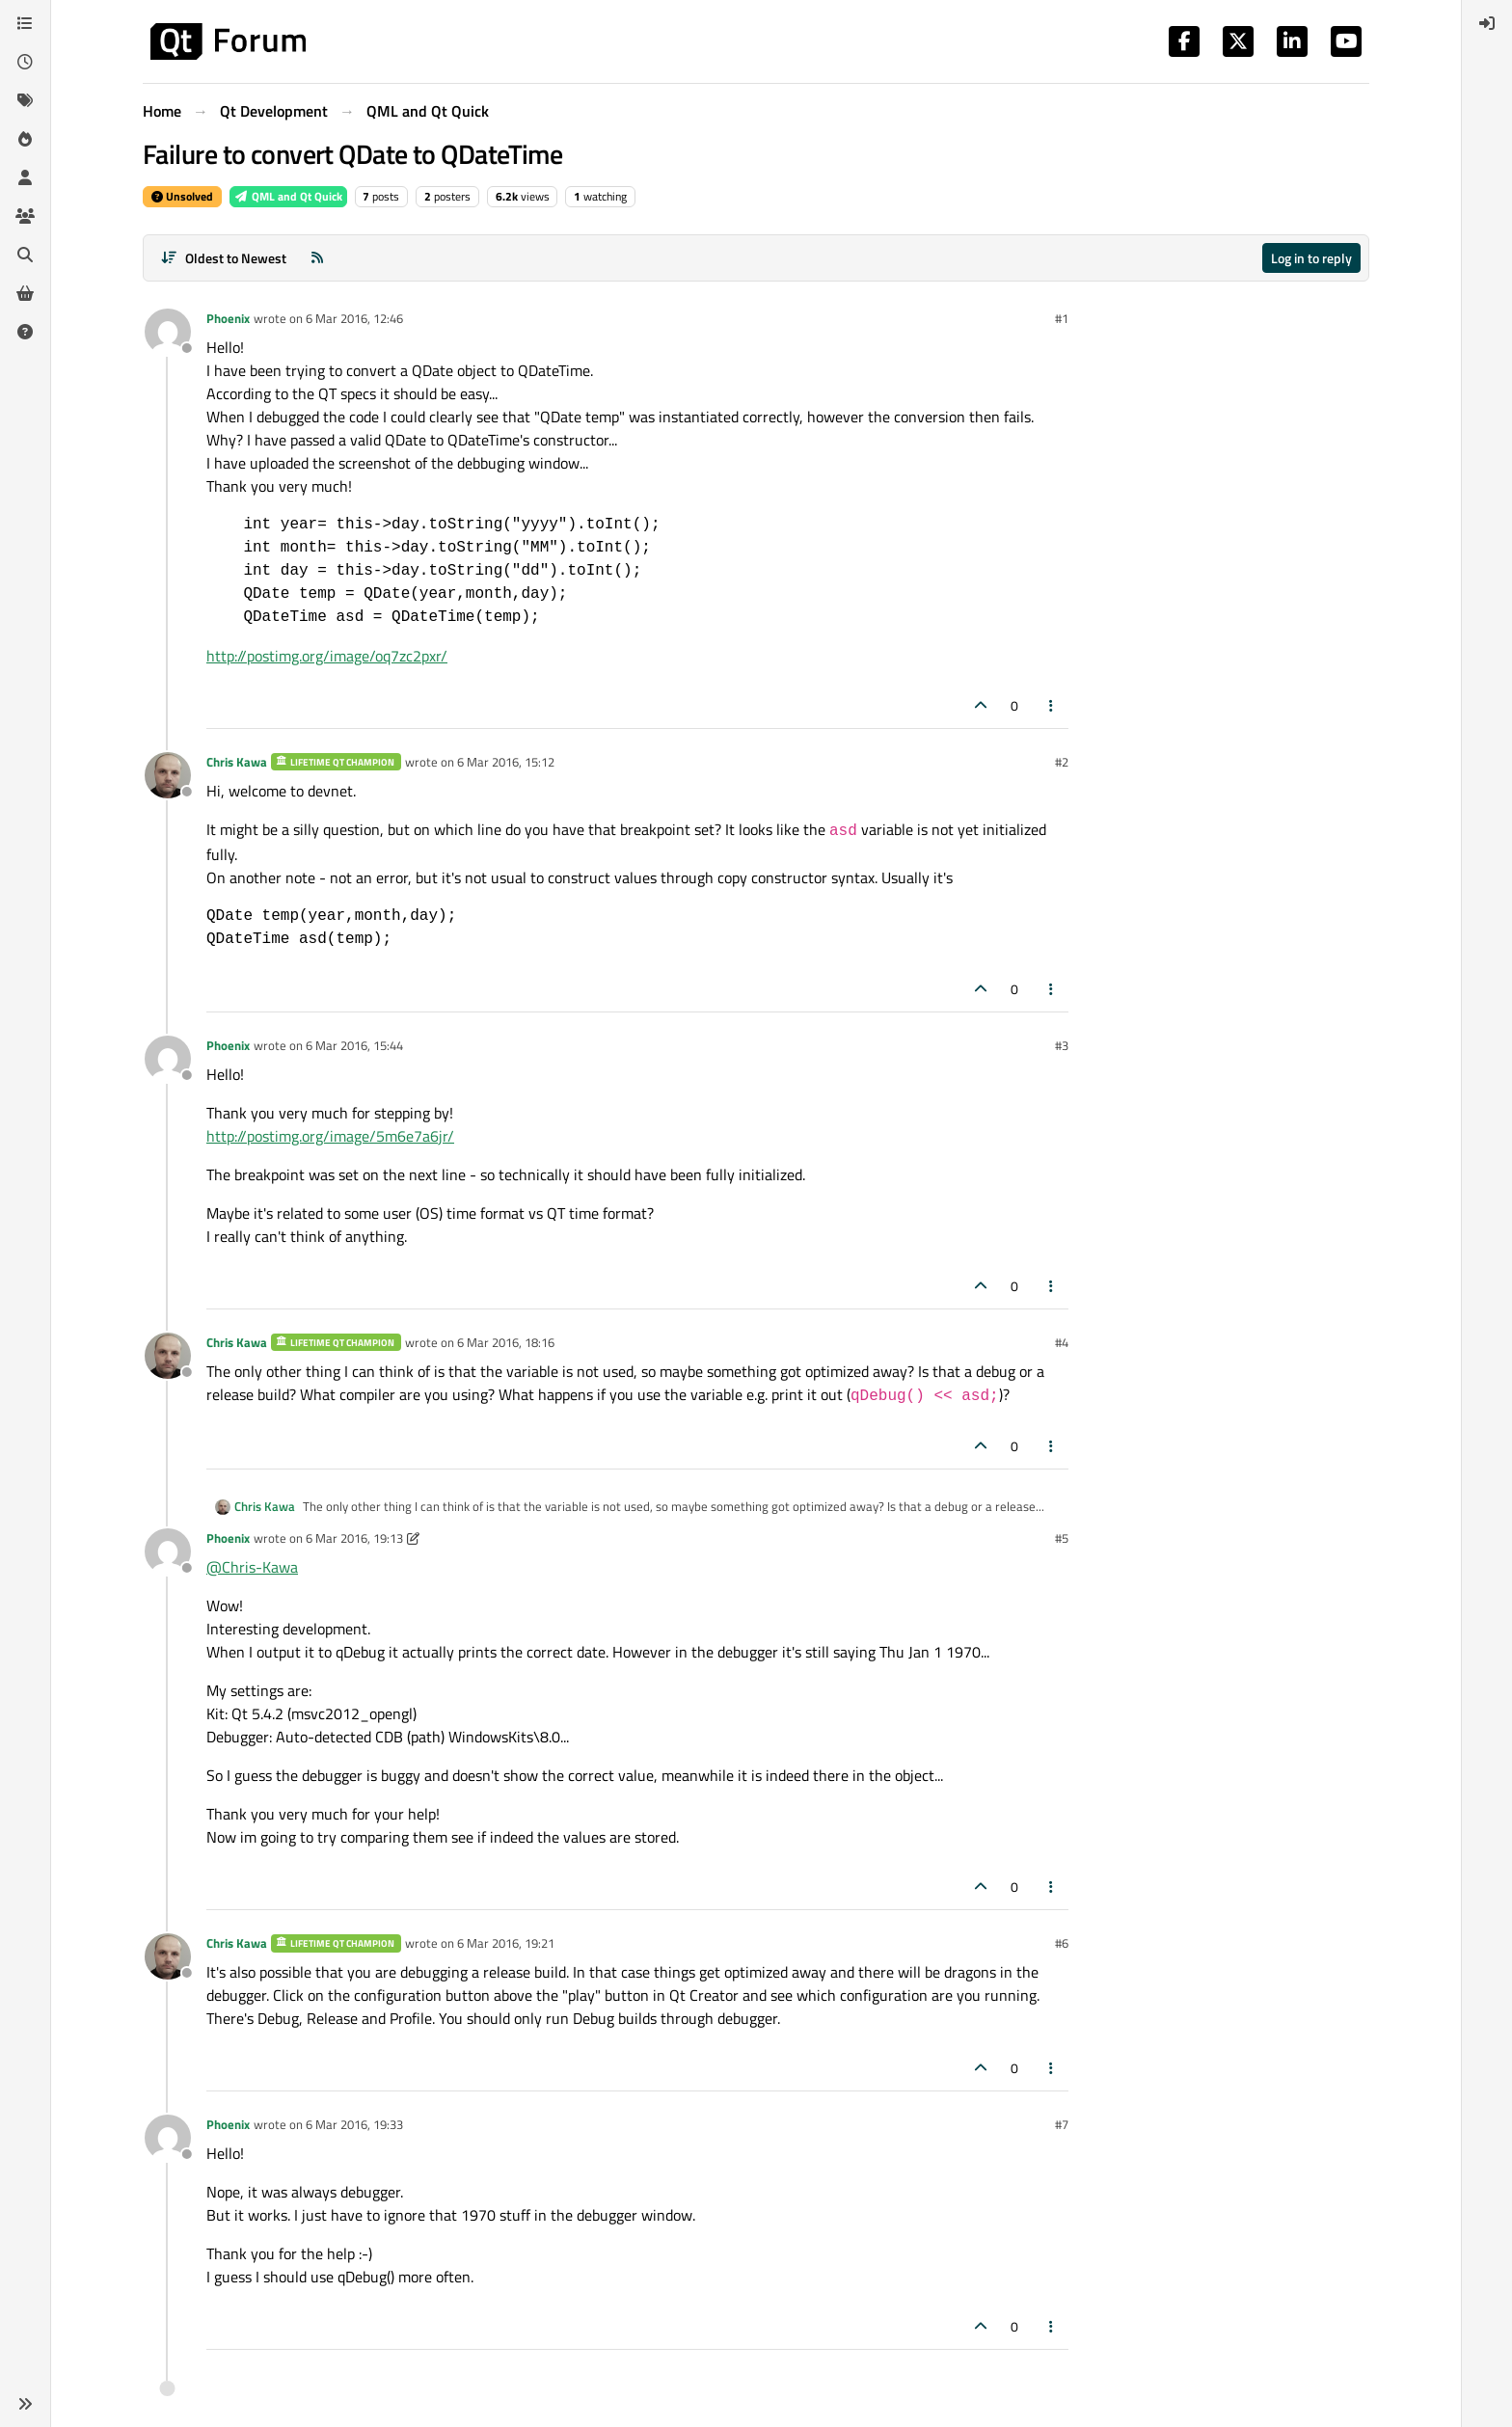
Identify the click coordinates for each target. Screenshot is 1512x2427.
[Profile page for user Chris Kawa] (168, 775)
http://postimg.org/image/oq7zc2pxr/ (326, 655)
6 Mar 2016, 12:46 (354, 318)
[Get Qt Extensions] (25, 293)
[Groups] (25, 216)
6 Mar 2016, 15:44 (354, 1045)
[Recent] (25, 61)
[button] (25, 2403)
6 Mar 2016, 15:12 (505, 761)
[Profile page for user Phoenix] (168, 332)
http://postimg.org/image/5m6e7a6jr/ (330, 1135)
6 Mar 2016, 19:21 (505, 1943)
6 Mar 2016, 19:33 (354, 2124)
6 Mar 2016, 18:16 (505, 1342)
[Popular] (25, 138)
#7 (1061, 2124)
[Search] (25, 254)
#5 (1061, 1538)
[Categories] (25, 23)
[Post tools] (1052, 705)
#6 (1061, 1943)
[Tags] (25, 100)
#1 (1061, 318)
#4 (1061, 1342)
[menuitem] (1487, 23)
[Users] (25, 177)
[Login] (1487, 23)
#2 (1061, 761)
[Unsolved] (25, 331)
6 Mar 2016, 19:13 (354, 1538)
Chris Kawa (236, 761)
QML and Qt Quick (288, 196)
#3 (1061, 1045)
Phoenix (228, 318)
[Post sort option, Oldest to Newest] (223, 258)
